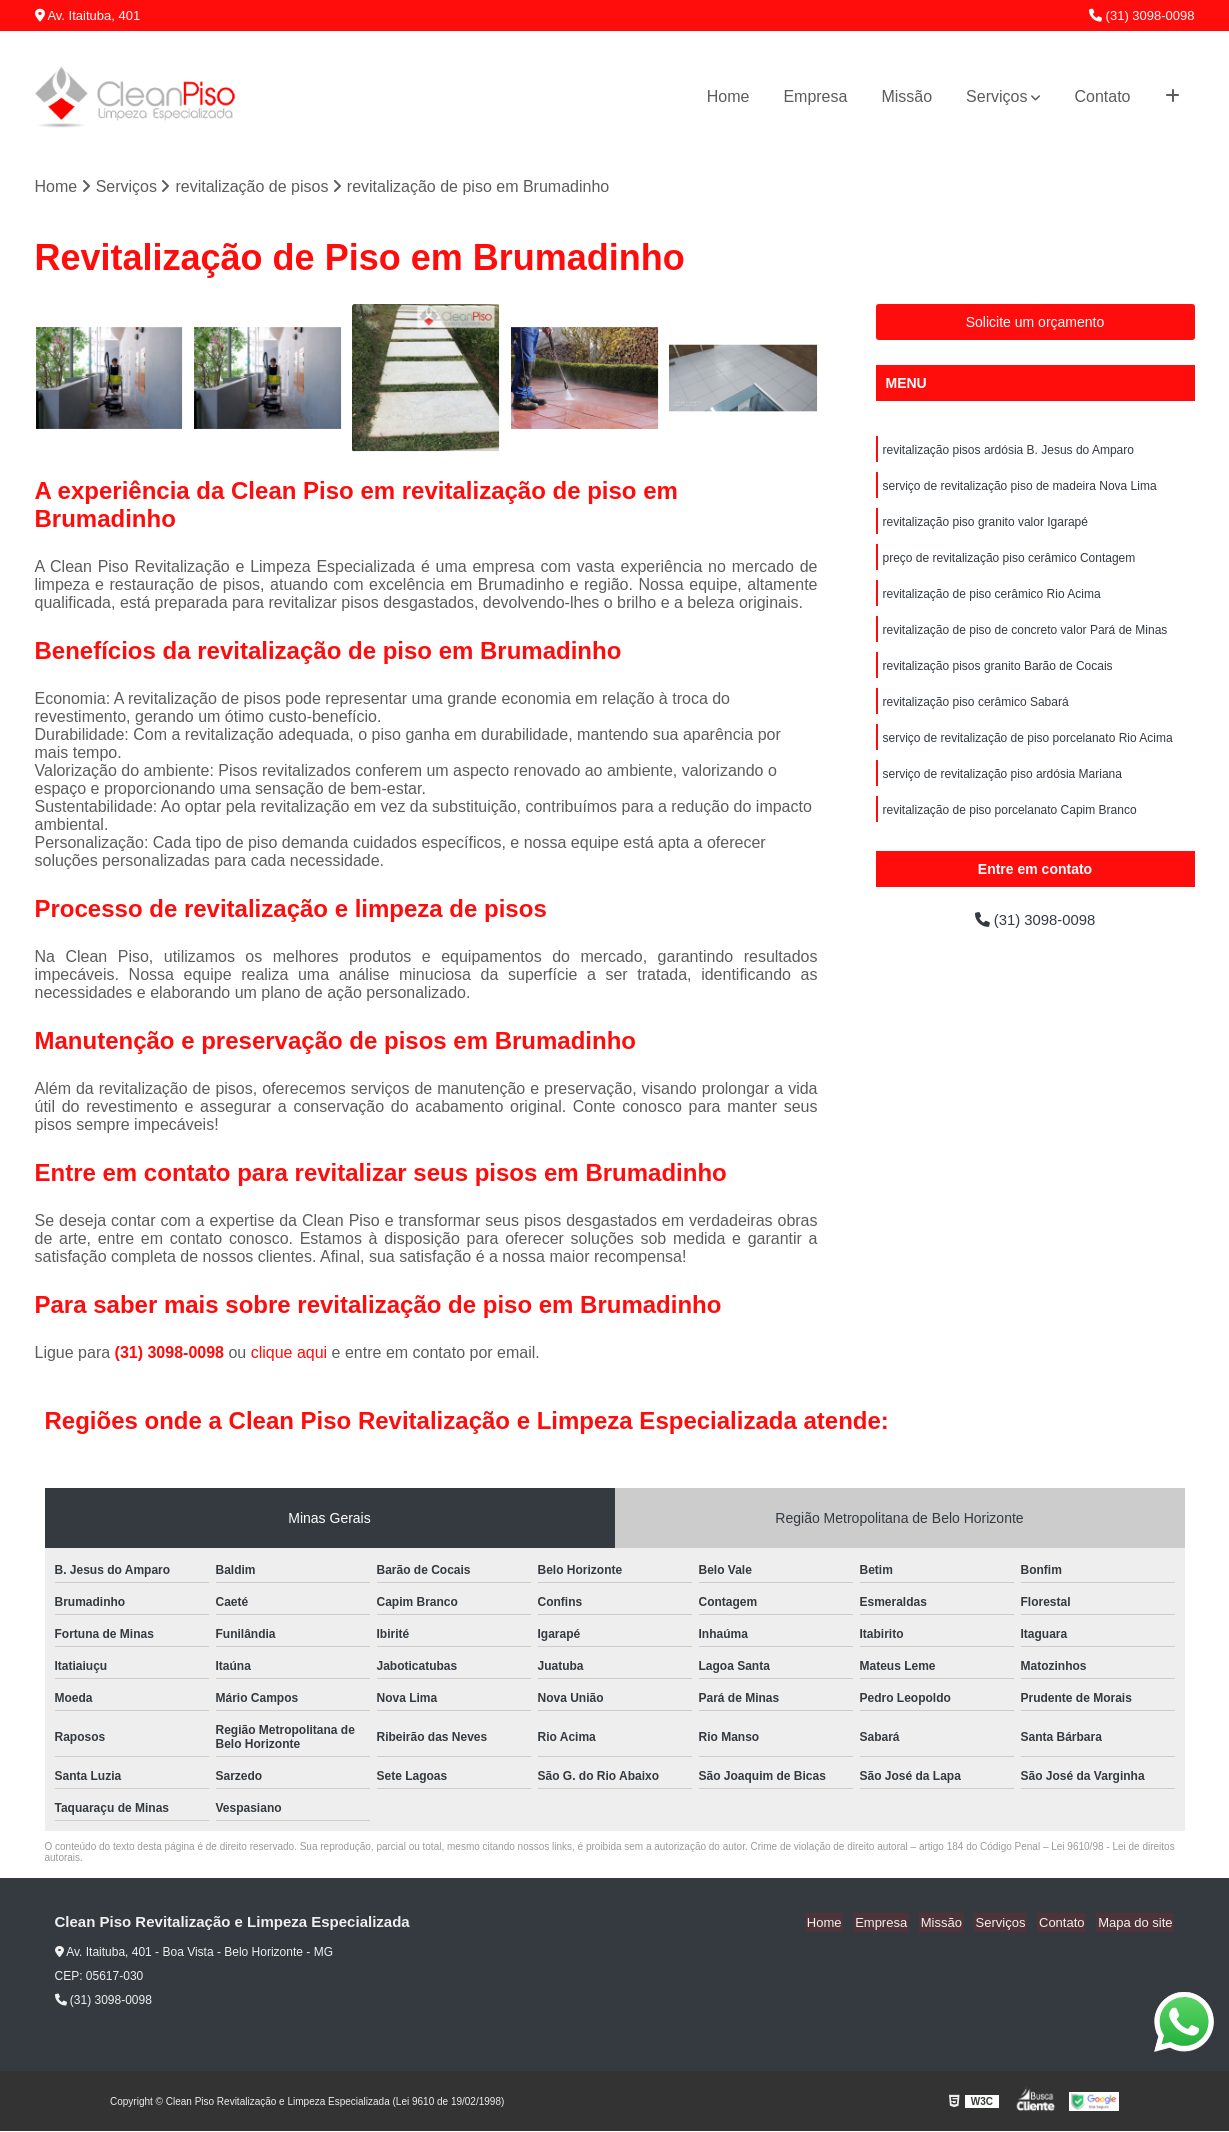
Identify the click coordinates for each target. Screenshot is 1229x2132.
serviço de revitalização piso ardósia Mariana (1002, 794)
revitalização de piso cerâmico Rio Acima (992, 604)
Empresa (815, 96)
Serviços (996, 96)
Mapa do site (1137, 1923)
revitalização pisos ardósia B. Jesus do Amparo (1008, 452)
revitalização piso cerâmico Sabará (976, 718)
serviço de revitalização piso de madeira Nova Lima (1020, 490)
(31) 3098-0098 (1142, 15)
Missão (906, 96)
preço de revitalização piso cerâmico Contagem (1009, 566)
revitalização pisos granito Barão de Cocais (998, 680)
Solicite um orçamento (1035, 323)
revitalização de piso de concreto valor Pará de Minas (1025, 642)
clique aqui (289, 1353)
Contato (1102, 96)
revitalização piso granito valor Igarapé (985, 528)
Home (728, 96)
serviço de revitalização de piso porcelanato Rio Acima (1028, 756)
